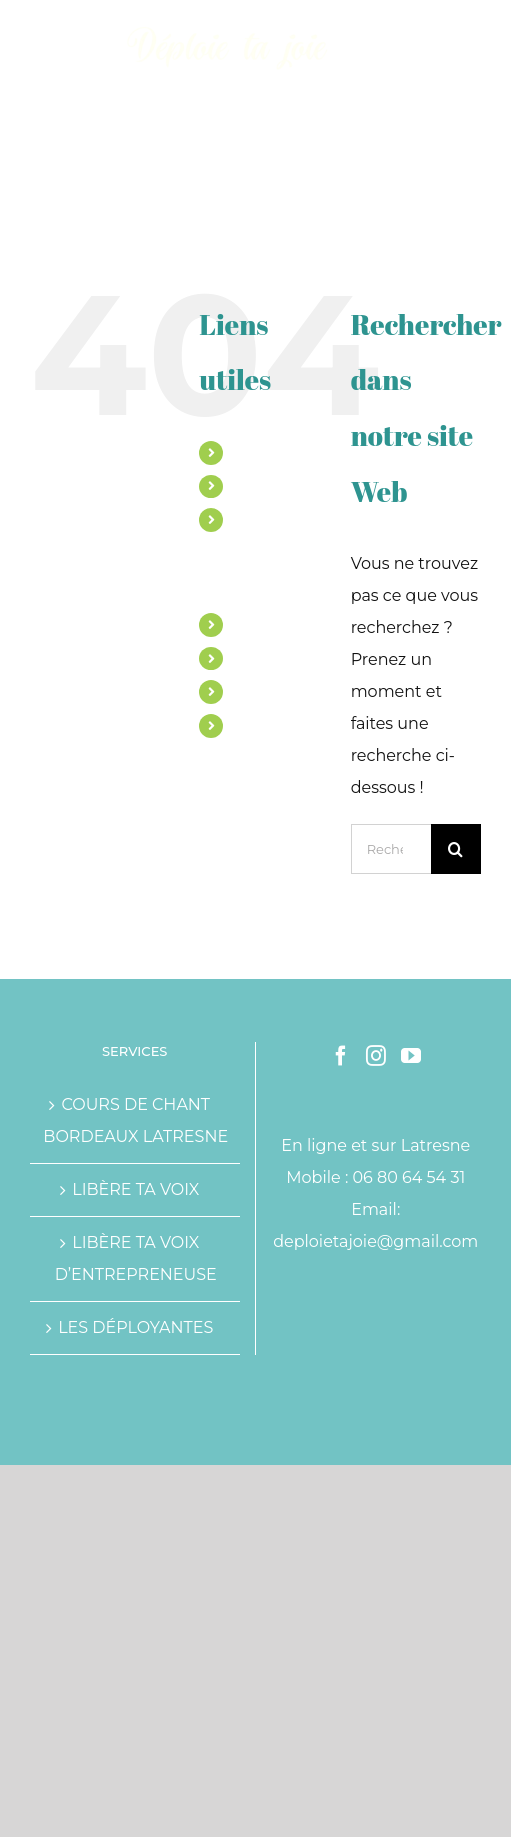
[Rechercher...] (391, 849)
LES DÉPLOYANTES (135, 1327)
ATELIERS (267, 624)
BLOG (253, 691)
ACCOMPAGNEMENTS (310, 486)
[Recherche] (456, 849)
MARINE (262, 452)
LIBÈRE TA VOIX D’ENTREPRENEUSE (136, 1258)
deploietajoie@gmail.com (375, 1241)
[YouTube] (411, 1056)
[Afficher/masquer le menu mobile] (470, 30)
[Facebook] (341, 1056)
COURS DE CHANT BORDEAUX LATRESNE (135, 1120)
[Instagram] (376, 1056)
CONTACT (267, 725)
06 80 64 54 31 (409, 1177)
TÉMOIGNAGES (287, 658)
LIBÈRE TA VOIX (135, 1189)
